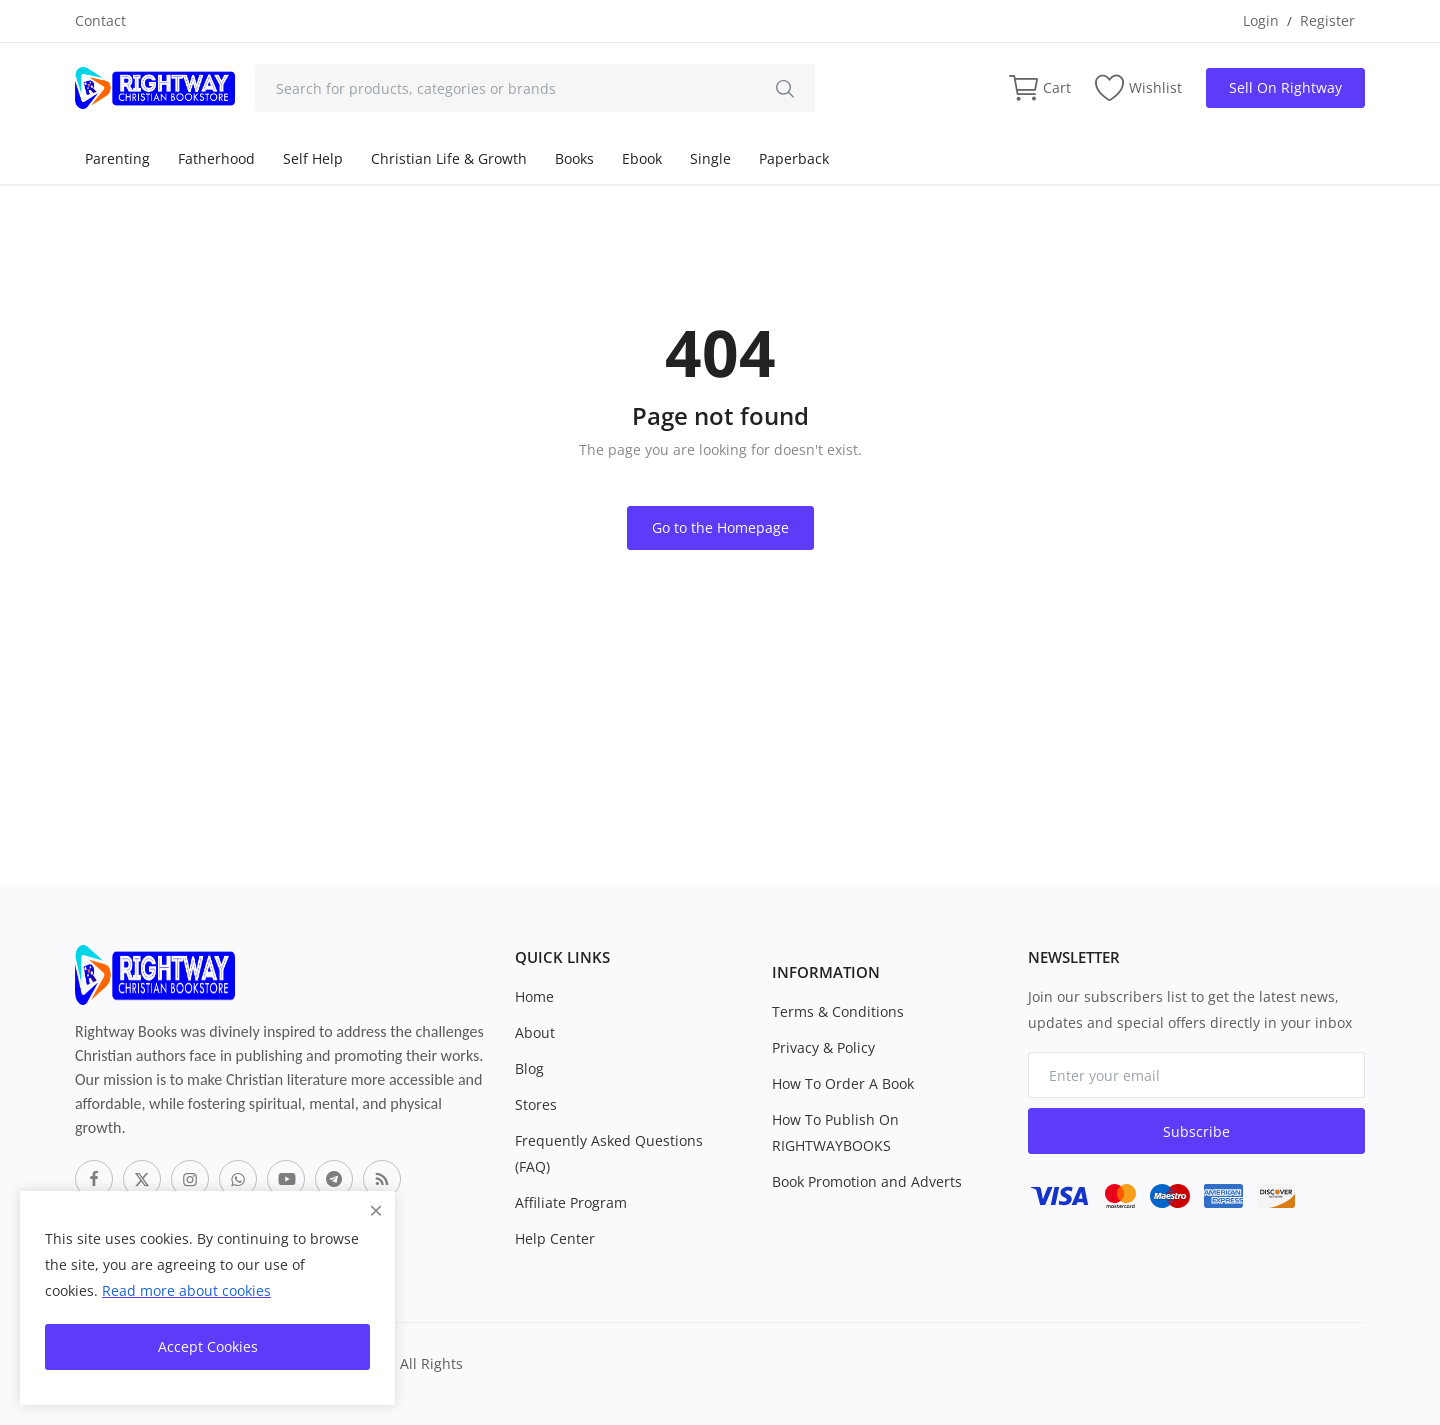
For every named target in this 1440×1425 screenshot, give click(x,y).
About (535, 1032)
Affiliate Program (571, 1202)
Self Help (313, 158)
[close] (376, 1210)
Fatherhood (216, 158)
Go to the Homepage (720, 527)
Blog (529, 1068)
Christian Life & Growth (449, 158)
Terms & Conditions (838, 1011)
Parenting (117, 158)
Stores (536, 1104)
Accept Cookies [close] (208, 1346)
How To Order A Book (843, 1083)
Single (710, 158)
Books (574, 158)
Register (1327, 20)
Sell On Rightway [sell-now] (1285, 87)
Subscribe (1196, 1131)
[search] (785, 88)
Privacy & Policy (823, 1047)
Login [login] (1261, 20)
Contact (100, 20)
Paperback (794, 158)
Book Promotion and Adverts (867, 1181)
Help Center (555, 1238)
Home (534, 996)
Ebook (642, 158)
